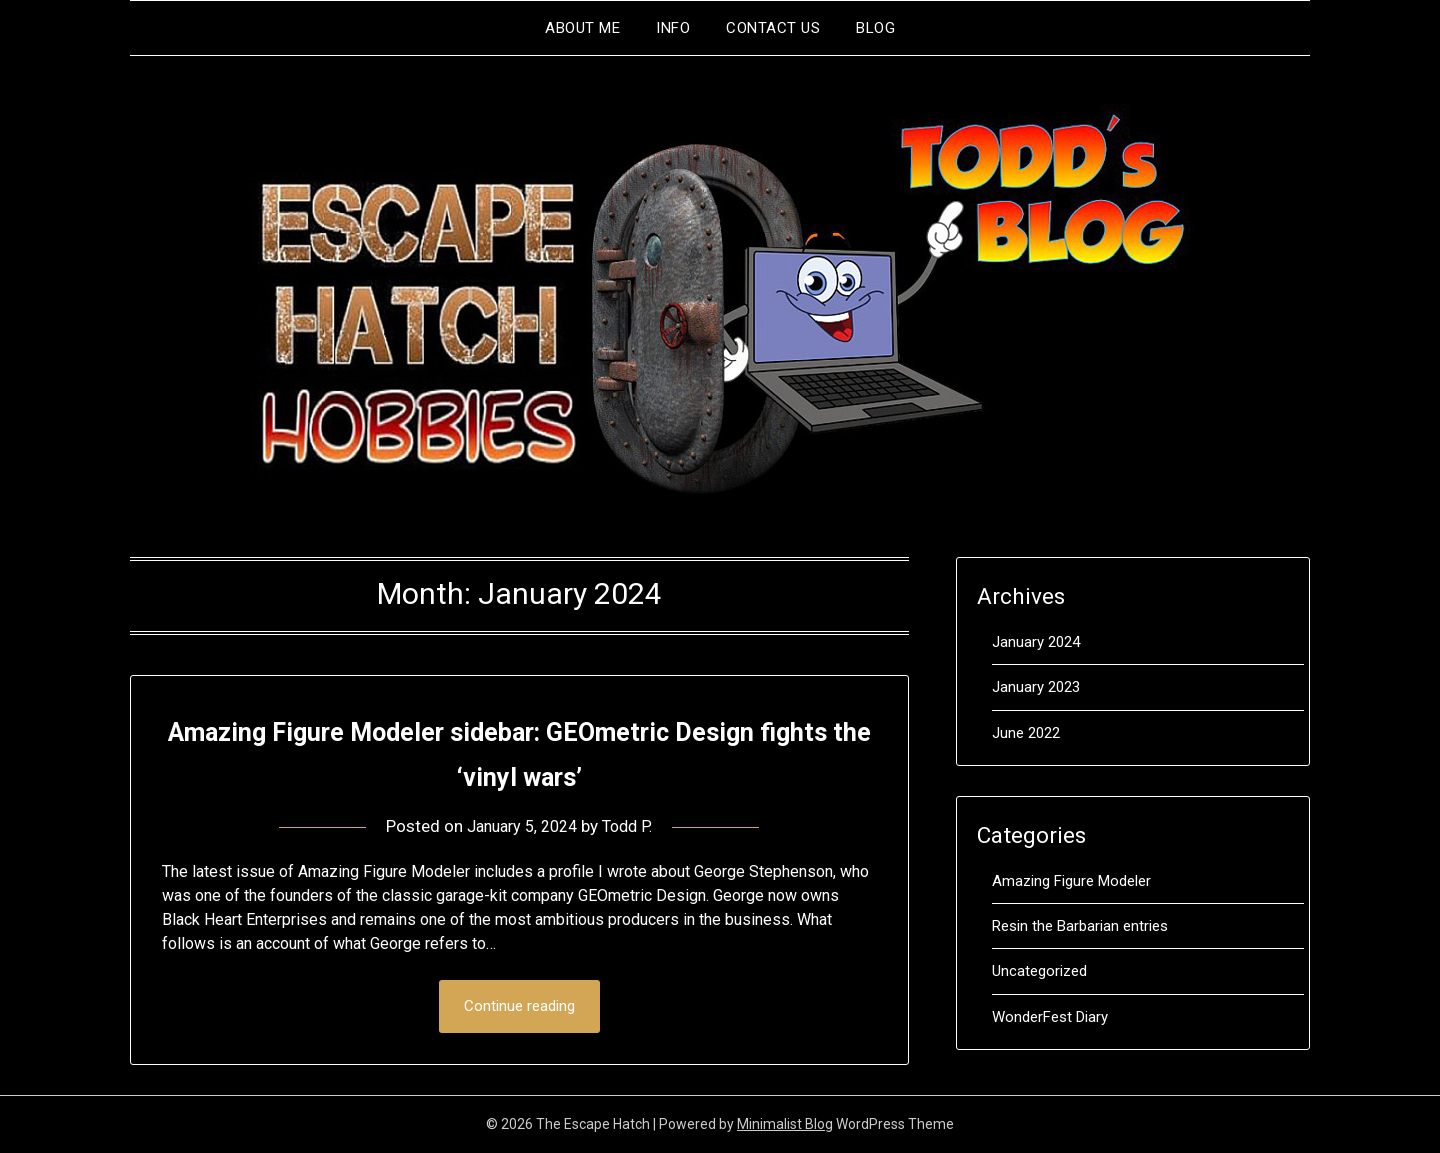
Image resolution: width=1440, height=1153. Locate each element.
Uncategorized (1039, 971)
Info (673, 28)
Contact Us (773, 28)
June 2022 (1026, 733)
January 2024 (1036, 642)
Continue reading (519, 1007)
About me (582, 28)
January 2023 (1036, 687)
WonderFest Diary (1050, 1017)
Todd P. (633, 826)
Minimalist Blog (785, 1125)
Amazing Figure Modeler (1071, 881)
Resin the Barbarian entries (1080, 926)
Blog (875, 28)
